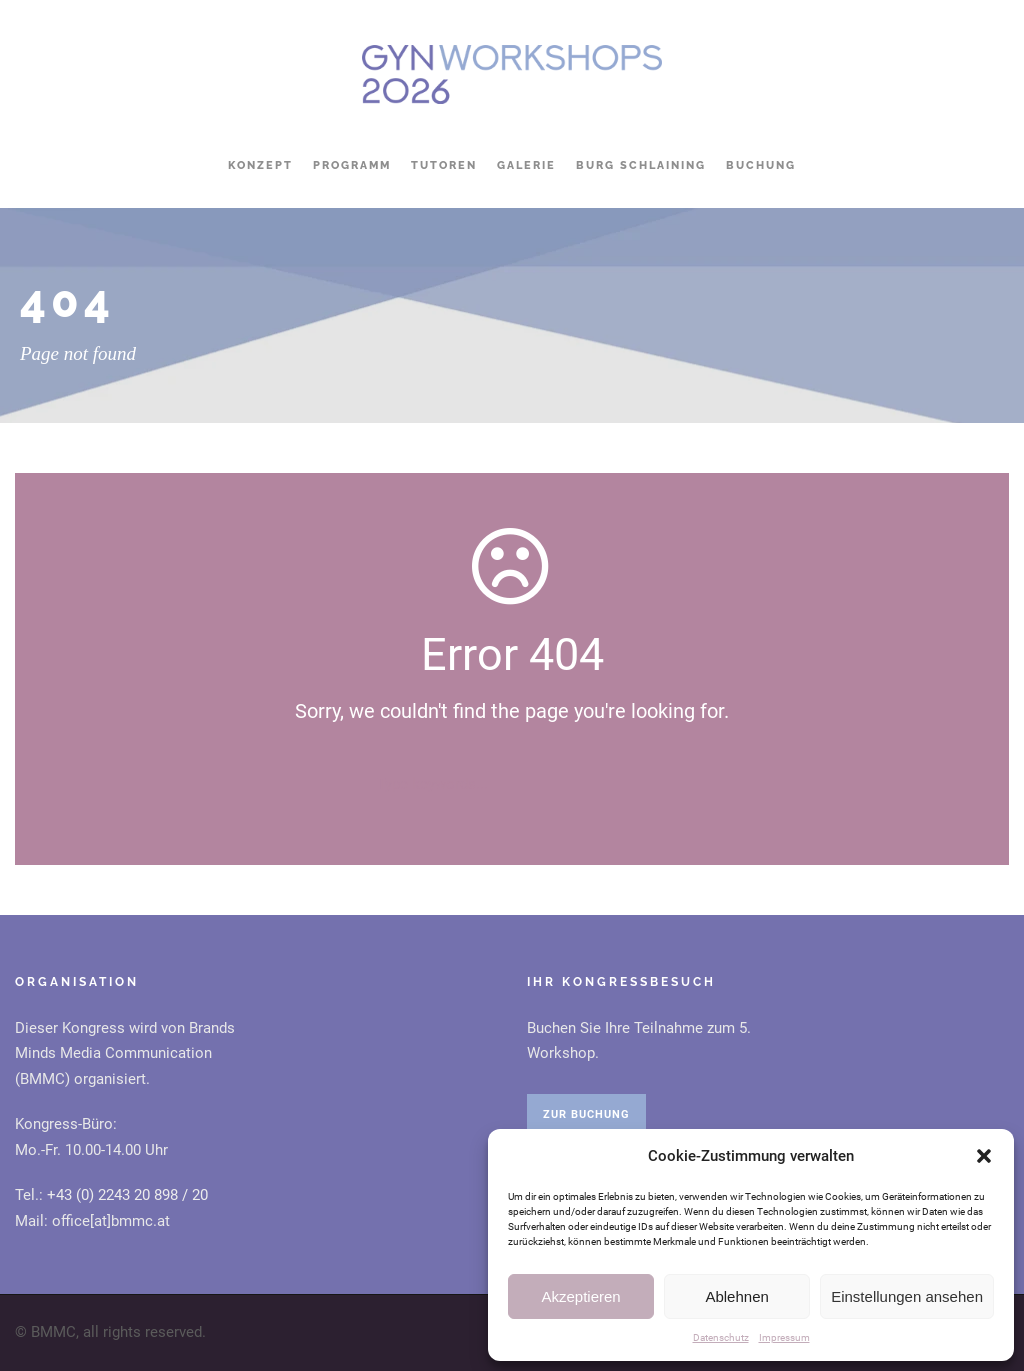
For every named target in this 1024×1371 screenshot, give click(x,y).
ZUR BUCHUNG (586, 1114)
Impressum (784, 1337)
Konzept (260, 165)
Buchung (761, 165)
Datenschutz (721, 1337)
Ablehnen (736, 1296)
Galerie (526, 165)
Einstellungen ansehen (907, 1296)
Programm (352, 165)
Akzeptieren (580, 1296)
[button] (984, 1156)
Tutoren (444, 165)
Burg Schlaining (641, 165)
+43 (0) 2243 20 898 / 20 (127, 1195)
